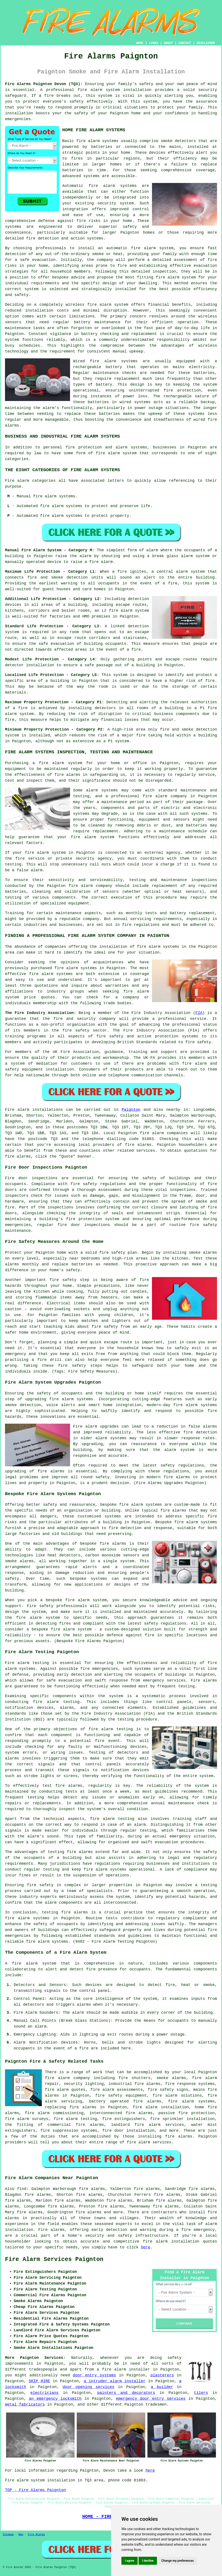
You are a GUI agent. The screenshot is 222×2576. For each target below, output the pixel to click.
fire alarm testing (110, 1729)
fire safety (40, 1885)
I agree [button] (129, 2560)
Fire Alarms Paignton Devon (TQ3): (44, 84)
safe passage (99, 665)
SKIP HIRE (39, 2381)
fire (83, 2048)
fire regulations (141, 925)
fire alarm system (99, 90)
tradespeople (43, 2369)
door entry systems (94, 2375)
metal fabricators (25, 2404)
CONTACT (184, 43)
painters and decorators (126, 2393)
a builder (162, 2387)
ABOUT (168, 43)
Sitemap (8, 2534)
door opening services (88, 2387)
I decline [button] (147, 2560)
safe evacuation (56, 644)
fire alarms (138, 1145)
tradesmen (155, 2404)
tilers (201, 2393)
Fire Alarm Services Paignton (54, 2259)
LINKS (153, 43)
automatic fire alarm (131, 248)
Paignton (131, 1110)
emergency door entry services (151, 2399)
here (145, 2247)
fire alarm (88, 141)
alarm (40, 2026)
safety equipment (24, 1069)
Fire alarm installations (34, 1110)
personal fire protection (72, 447)
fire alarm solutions (177, 2095)
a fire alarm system (57, 763)
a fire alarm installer (123, 2369)
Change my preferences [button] (177, 2560)
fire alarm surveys (26, 2119)
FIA (198, 1013)
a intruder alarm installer (114, 2381)
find (21, 2189)
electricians (44, 2393)
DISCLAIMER (206, 43)
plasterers (162, 2375)
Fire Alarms (36, 2534)
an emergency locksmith (55, 2399)
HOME (140, 43)
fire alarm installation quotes (180, 2241)
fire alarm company (165, 796)
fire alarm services (149, 2142)
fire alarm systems (195, 1405)
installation (39, 310)
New (20, 2534)
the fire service (24, 858)
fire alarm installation (161, 2107)
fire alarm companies (164, 1133)
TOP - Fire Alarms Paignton (35, 2490)
